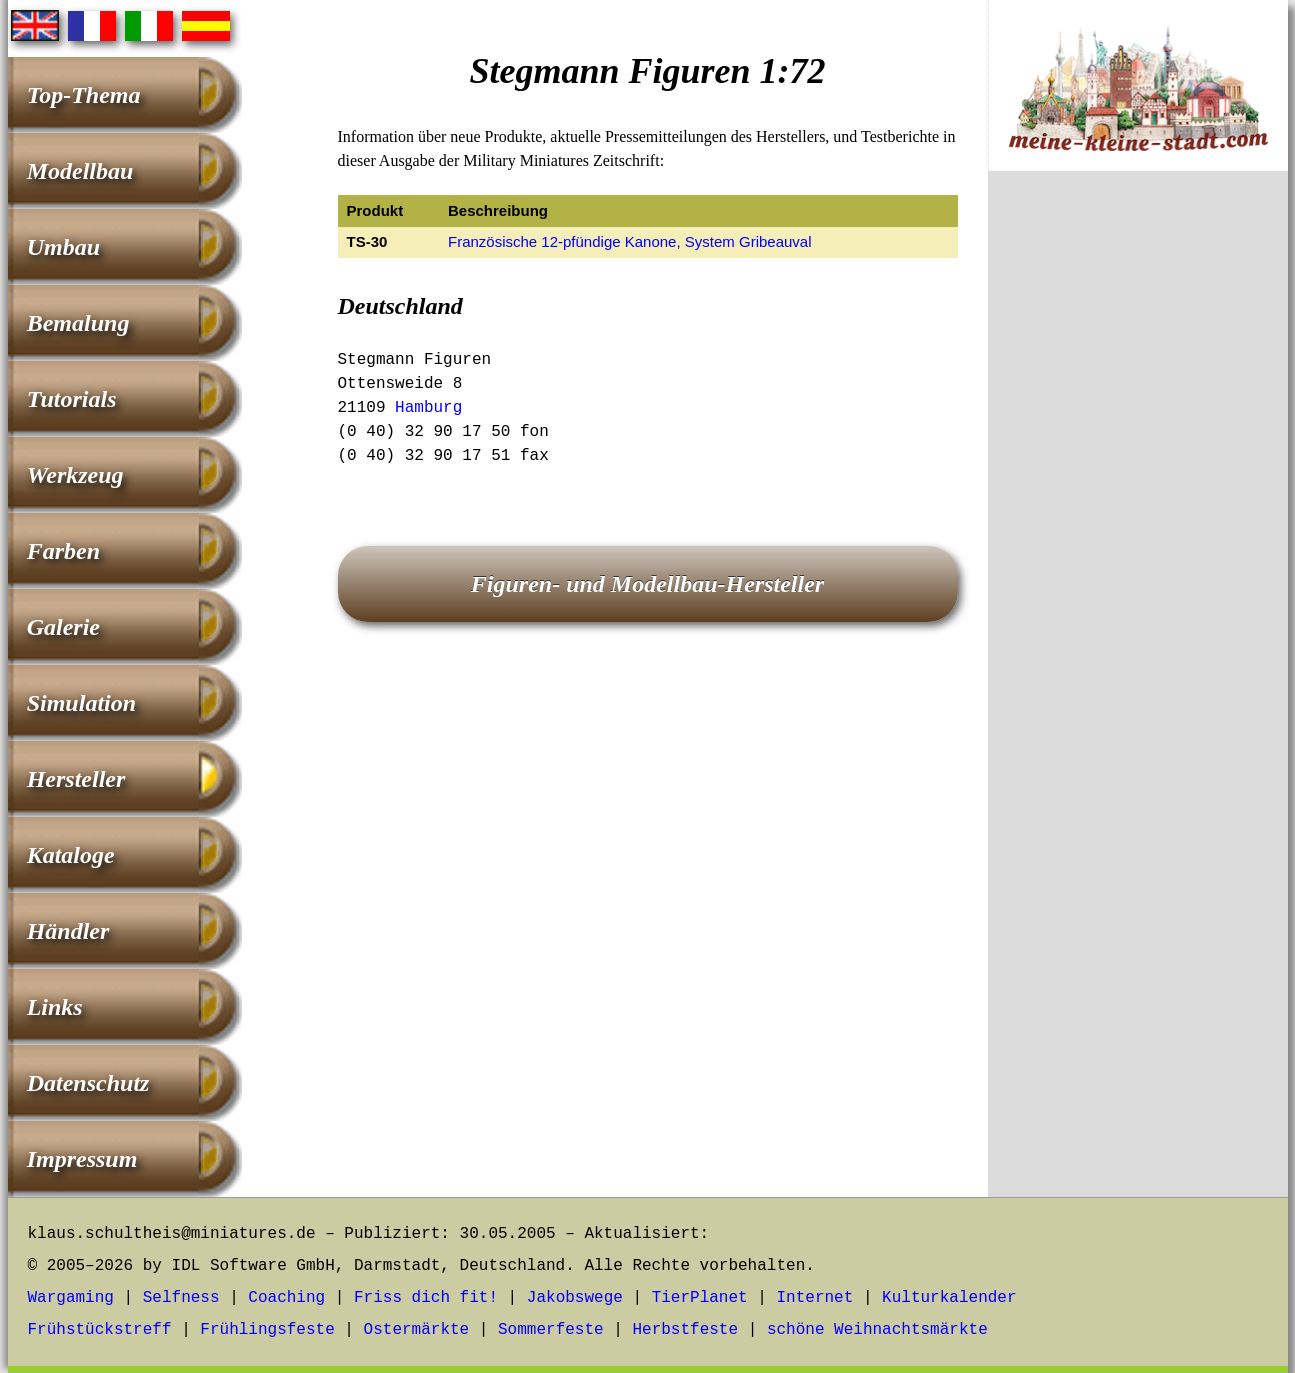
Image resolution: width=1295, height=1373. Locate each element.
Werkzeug (75, 475)
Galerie (63, 627)
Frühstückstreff (100, 1330)
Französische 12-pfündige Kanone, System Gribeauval (630, 241)
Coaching (286, 1298)
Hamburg (428, 408)
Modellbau (80, 171)
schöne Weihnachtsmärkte (877, 1330)
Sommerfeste (551, 1330)
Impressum (82, 1159)
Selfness (181, 1298)
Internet (814, 1298)
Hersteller (76, 779)
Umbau (63, 247)
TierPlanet (700, 1298)
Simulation (81, 703)
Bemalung (78, 323)
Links (55, 1007)
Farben (63, 551)
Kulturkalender (949, 1298)
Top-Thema (84, 95)
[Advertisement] (1138, 518)
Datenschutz (88, 1083)
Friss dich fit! (426, 1298)
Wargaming (71, 1298)
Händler (68, 931)
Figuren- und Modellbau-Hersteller (647, 584)
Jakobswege (575, 1298)
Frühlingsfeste (267, 1330)
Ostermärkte (417, 1330)
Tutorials (72, 399)
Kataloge (71, 855)
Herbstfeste (685, 1330)
